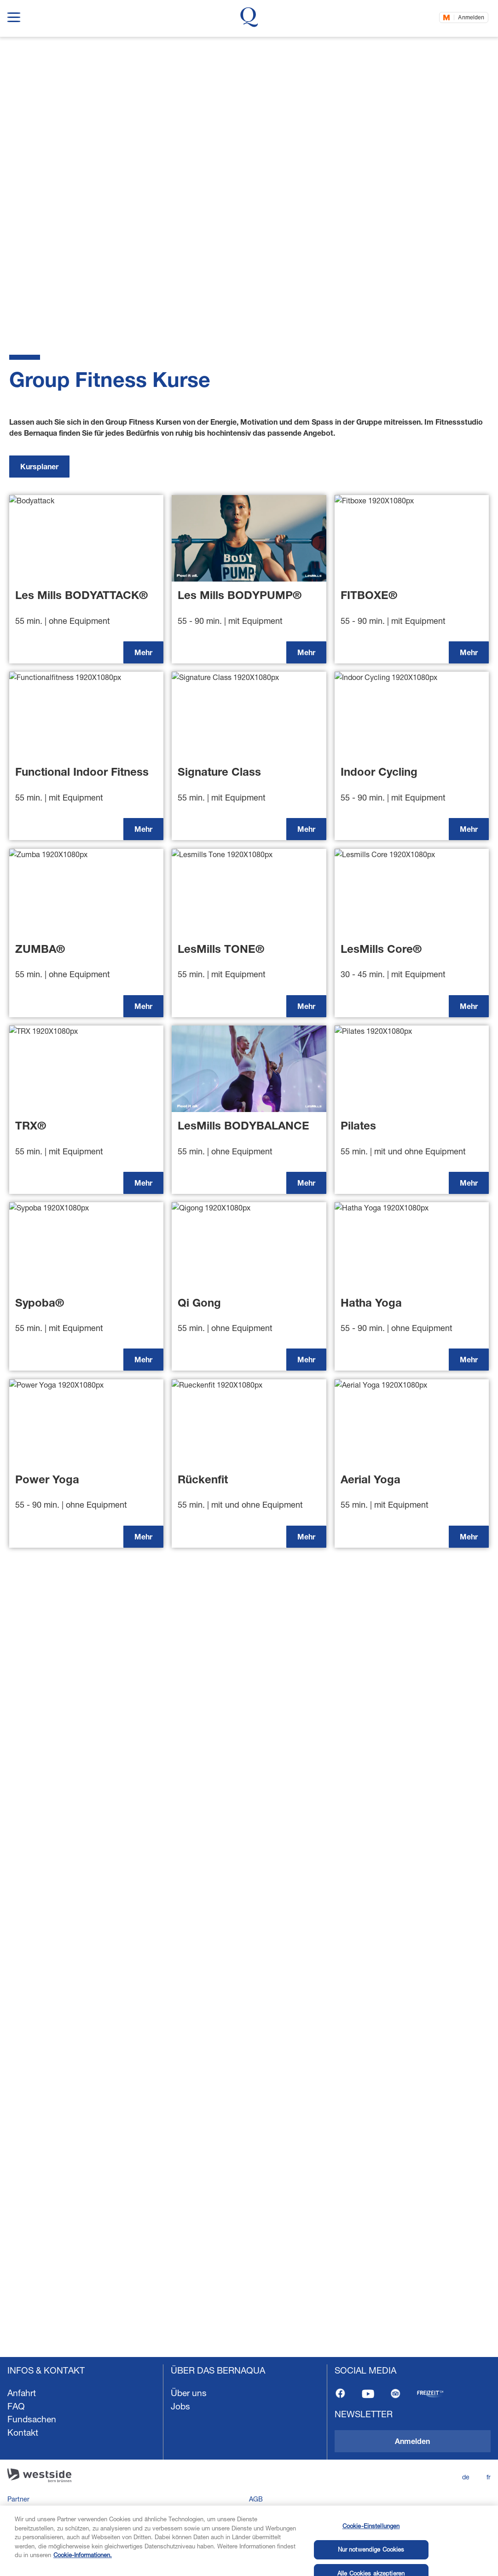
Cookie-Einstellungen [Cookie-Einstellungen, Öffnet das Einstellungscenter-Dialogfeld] (371, 2555)
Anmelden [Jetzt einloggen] (471, 17)
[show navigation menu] (14, 15)
